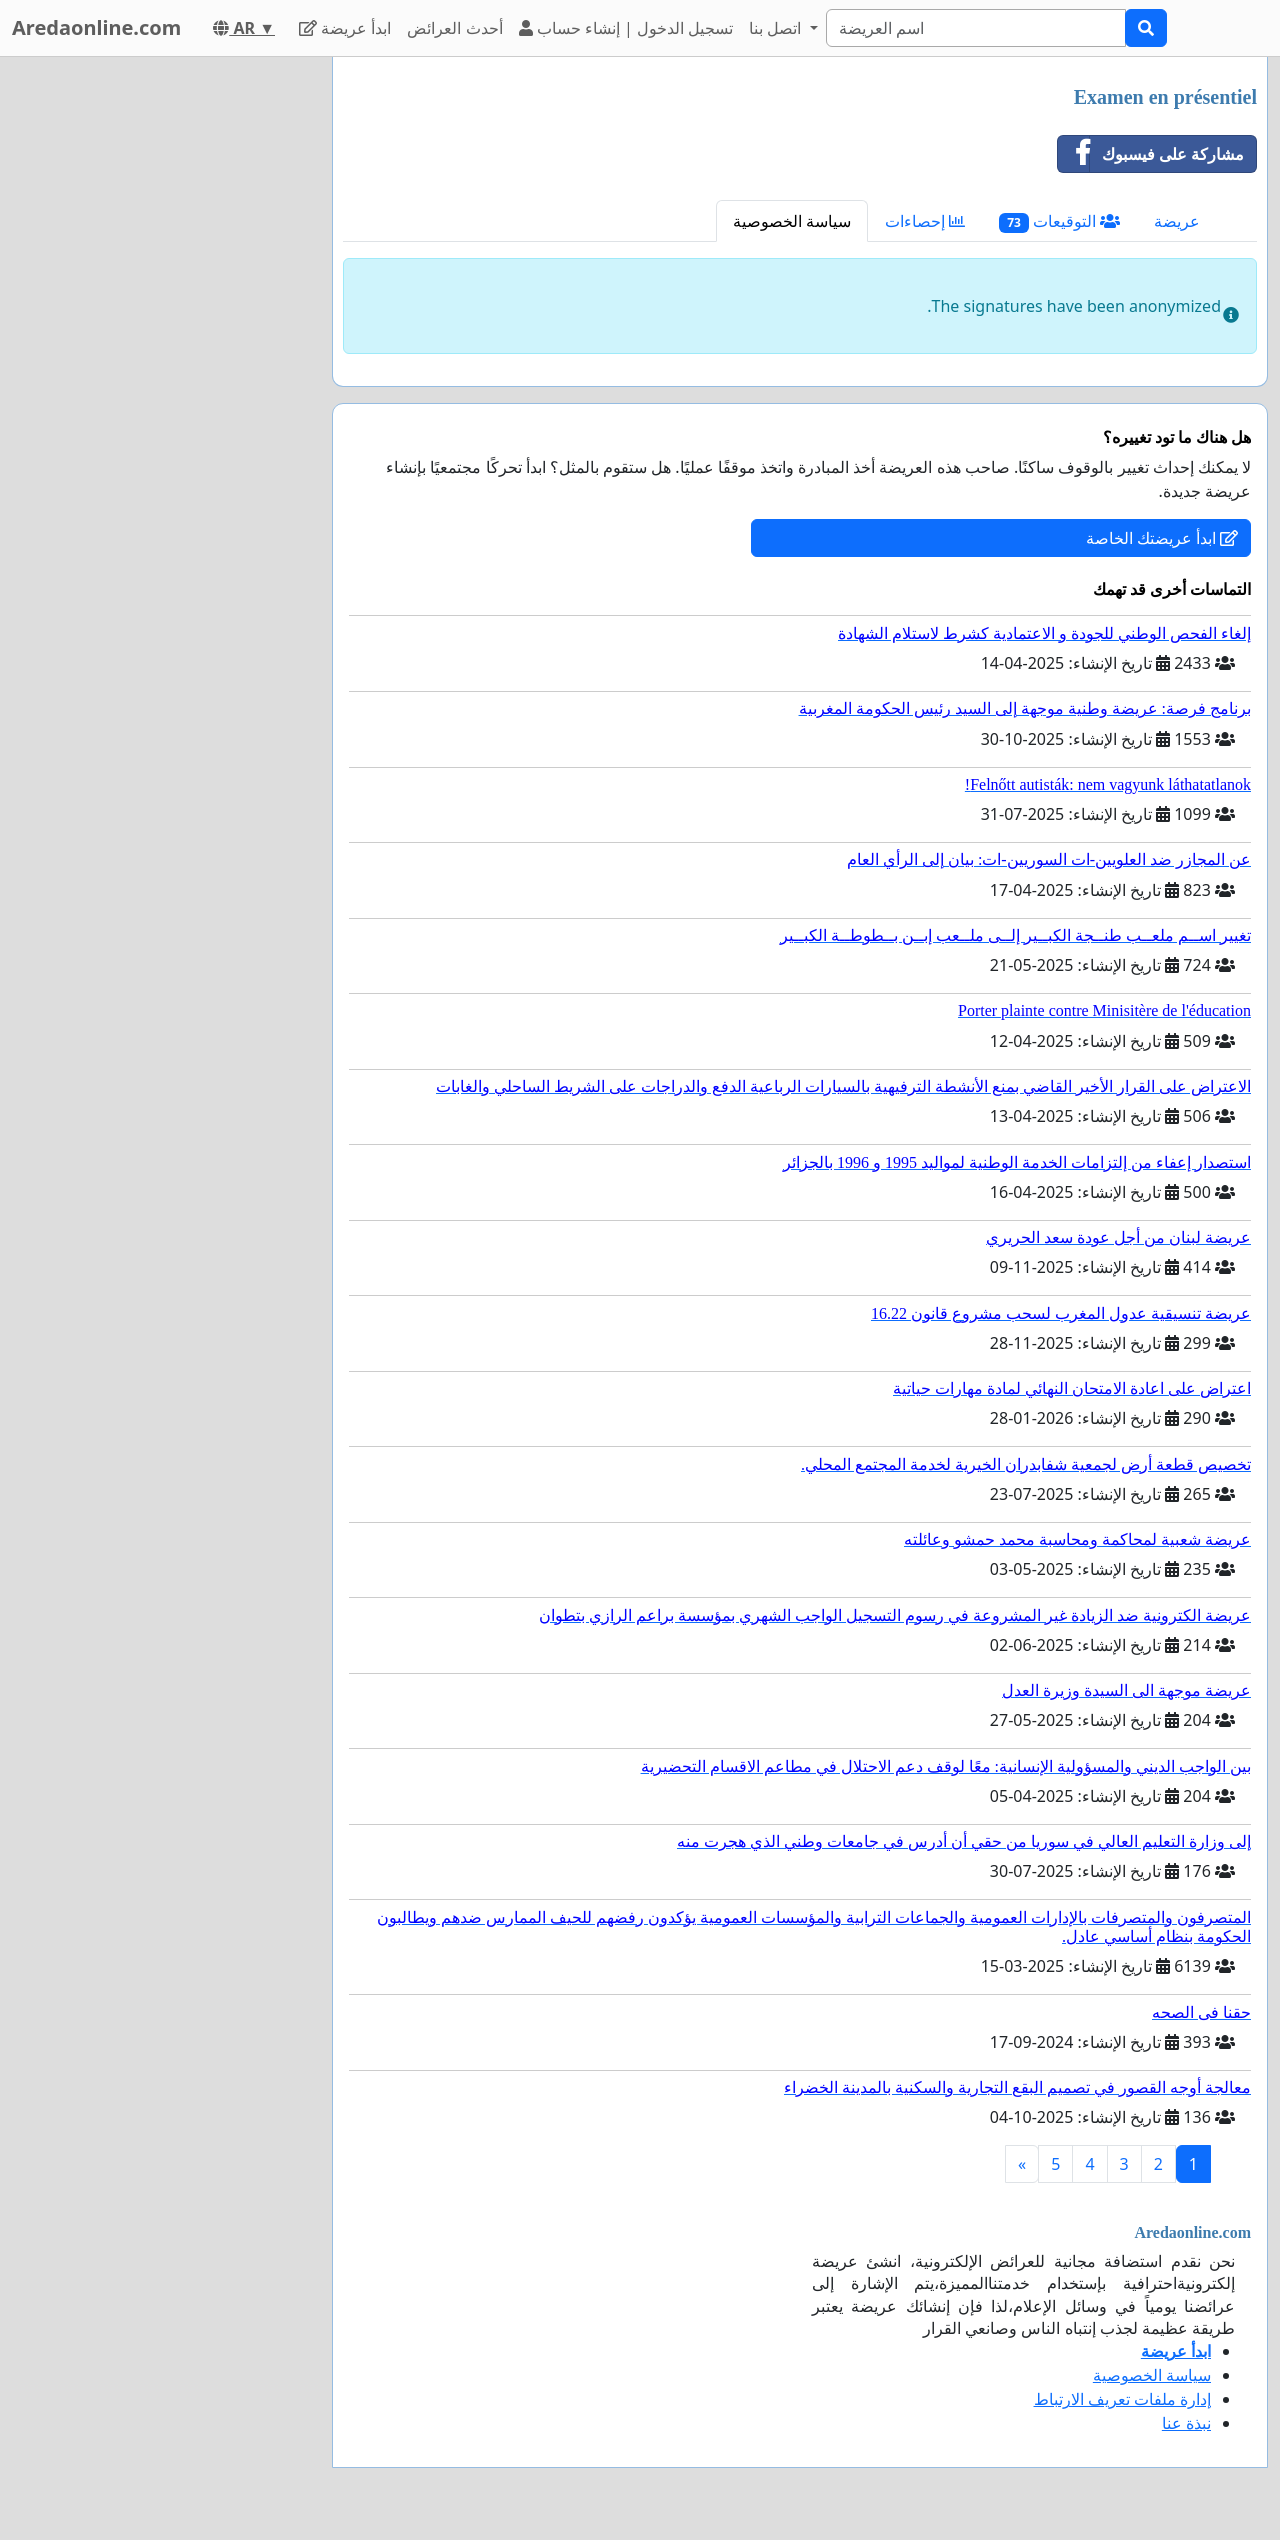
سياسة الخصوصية (792, 221)
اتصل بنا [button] (777, 28)
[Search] (976, 28)
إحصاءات (925, 221)
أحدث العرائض (454, 28)
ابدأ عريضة (345, 28)
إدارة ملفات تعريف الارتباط (1122, 2399)
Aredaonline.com (96, 27)
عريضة (1177, 221)
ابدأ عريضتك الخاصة (1162, 538)
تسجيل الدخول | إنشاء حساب (626, 28)
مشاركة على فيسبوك (1151, 154)
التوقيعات (1059, 221)
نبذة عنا (1186, 2423)
